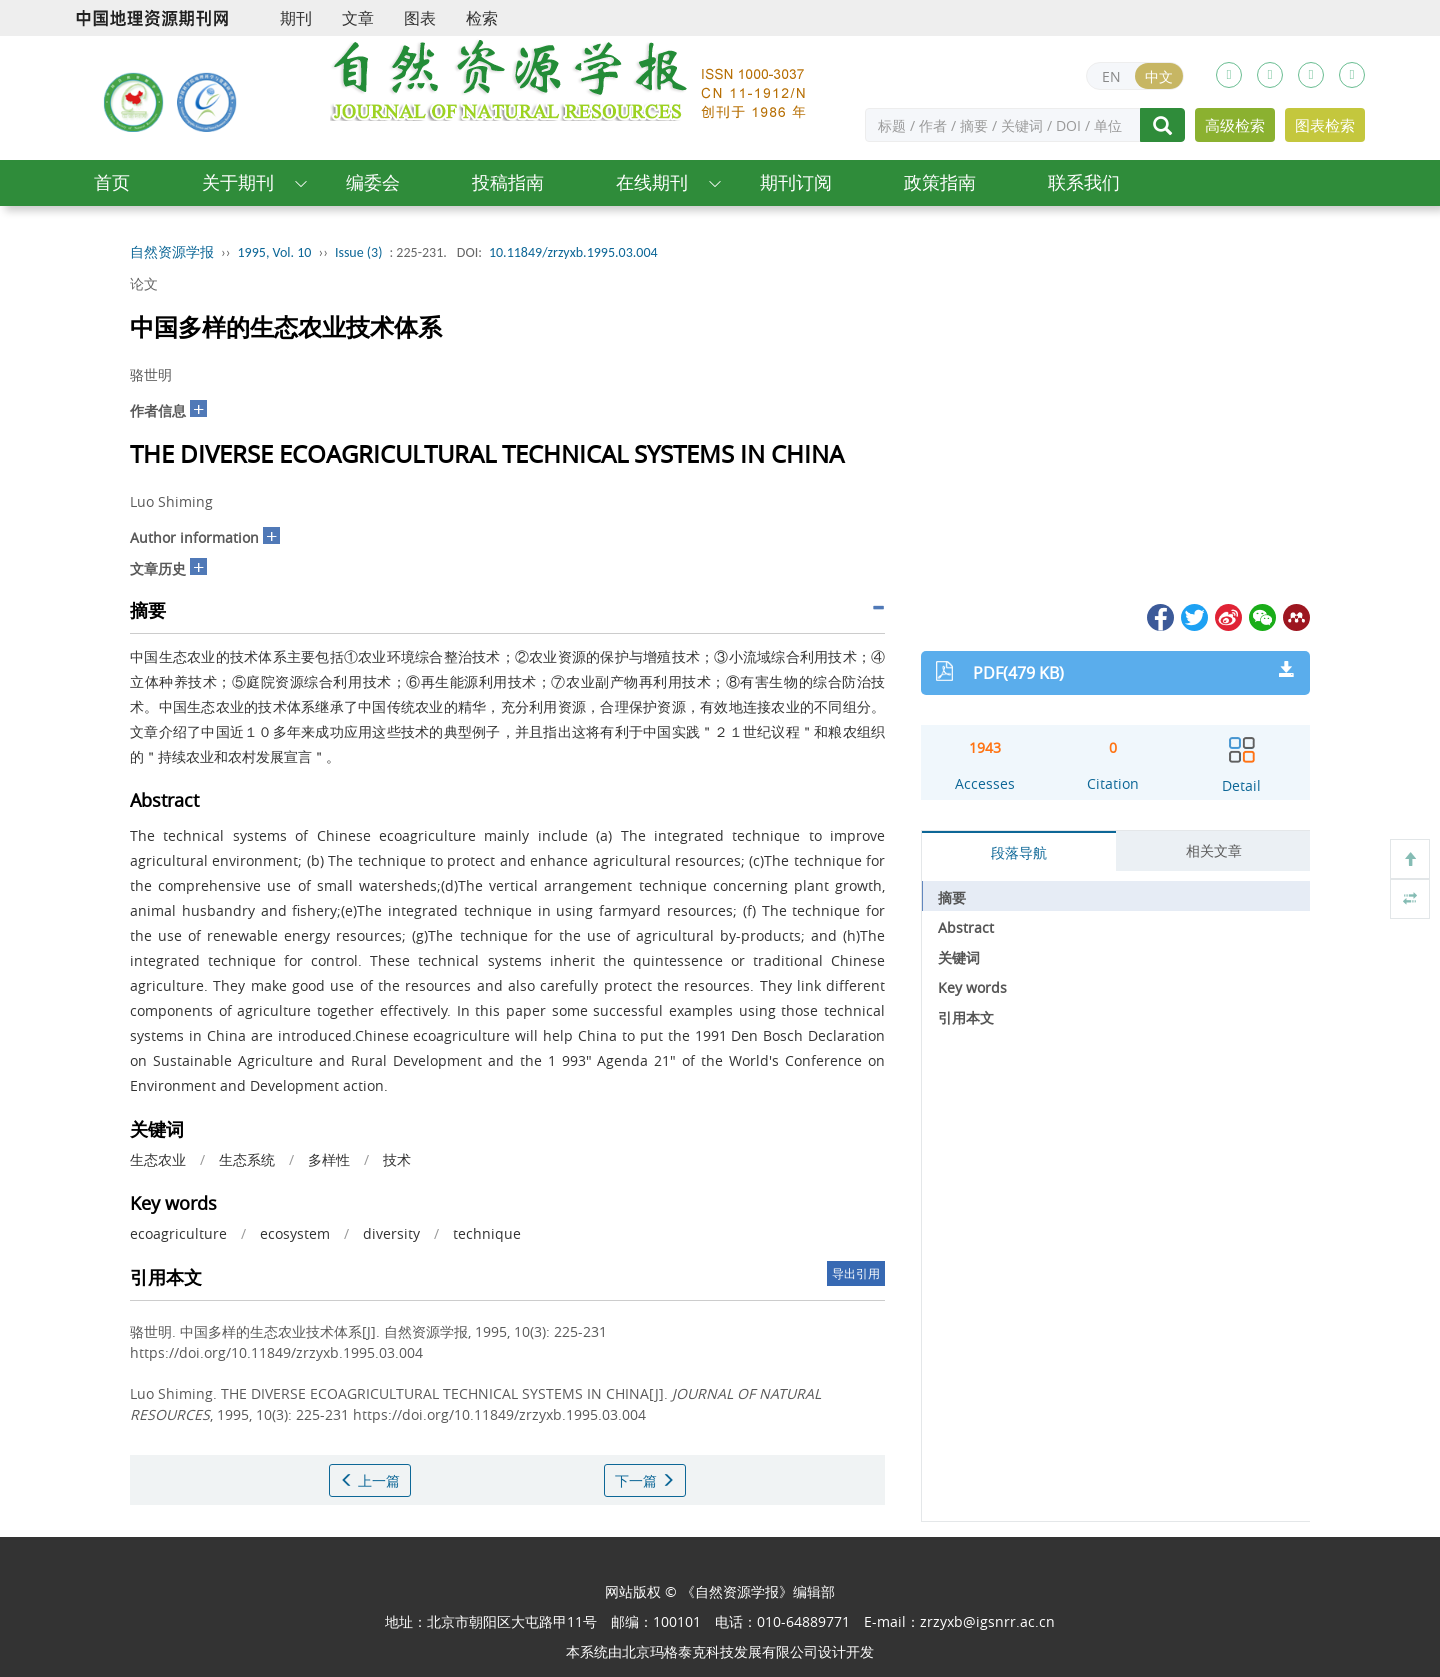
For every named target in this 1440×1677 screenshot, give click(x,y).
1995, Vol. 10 (275, 252)
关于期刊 (238, 182)
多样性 (329, 1159)
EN (1111, 76)
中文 (1159, 76)
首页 (112, 182)
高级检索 (1235, 125)
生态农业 (158, 1159)
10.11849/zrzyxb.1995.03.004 (573, 252)
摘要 (952, 897)
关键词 (959, 957)
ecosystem (295, 1233)
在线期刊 (652, 182)
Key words (972, 987)
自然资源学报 (172, 252)
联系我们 (1084, 182)
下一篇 (645, 1480)
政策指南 (940, 182)
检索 (482, 18)
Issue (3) (359, 252)
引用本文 (966, 1017)
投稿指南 (508, 182)
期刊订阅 (796, 182)
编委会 (373, 182)
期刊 (296, 18)
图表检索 (1325, 125)
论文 (144, 283)
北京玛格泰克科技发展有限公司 (720, 1651)
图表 (420, 18)
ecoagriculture (178, 1233)
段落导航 (1019, 852)
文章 (358, 18)
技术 (397, 1159)
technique (487, 1233)
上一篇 (370, 1480)
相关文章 (1214, 850)
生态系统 (247, 1159)
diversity (391, 1233)
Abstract (966, 927)
